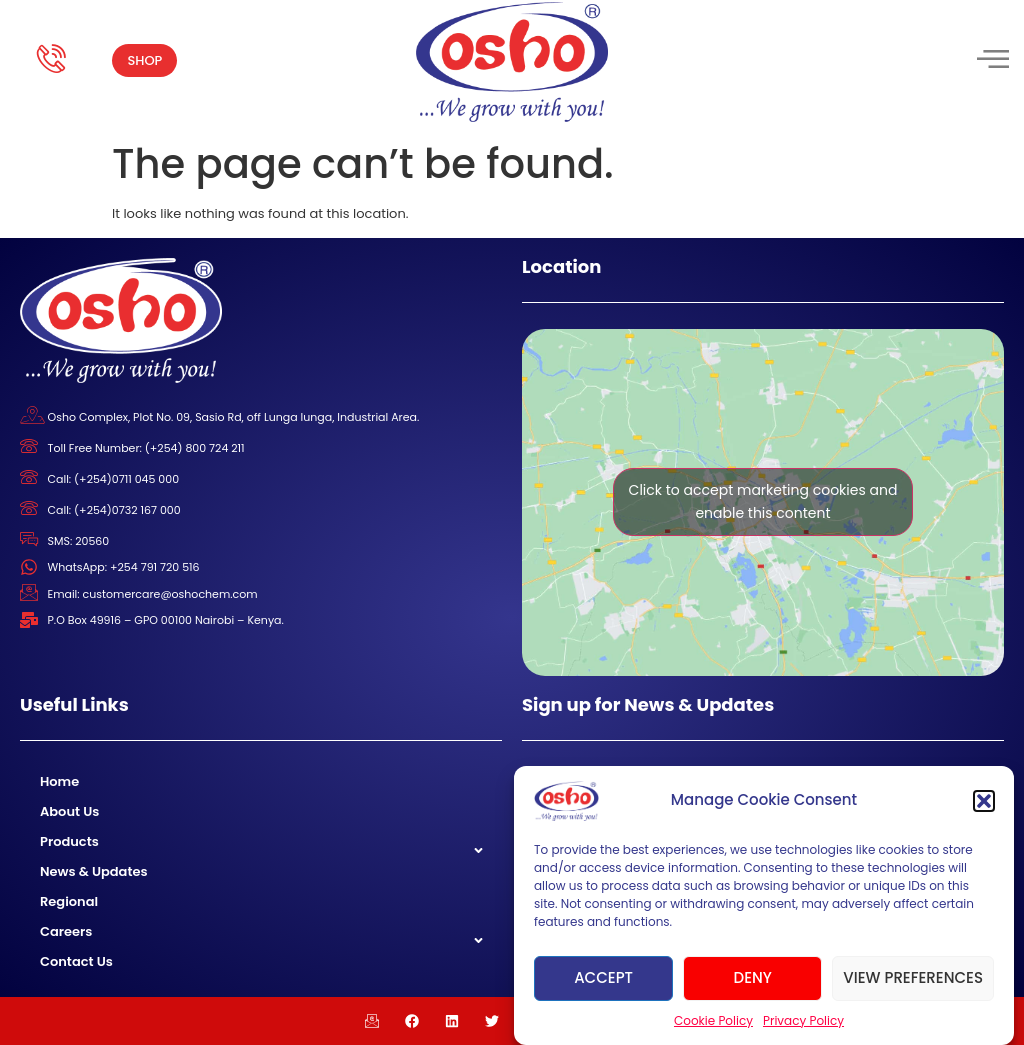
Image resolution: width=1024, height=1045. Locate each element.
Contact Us (76, 961)
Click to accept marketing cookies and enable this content (763, 501)
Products (69, 841)
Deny (753, 977)
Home (59, 781)
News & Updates (94, 871)
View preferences (913, 977)
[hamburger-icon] (991, 61)
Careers (66, 931)
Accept (603, 977)
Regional (69, 901)
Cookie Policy (713, 1020)
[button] (984, 801)
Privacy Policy (803, 1020)
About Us (69, 811)
